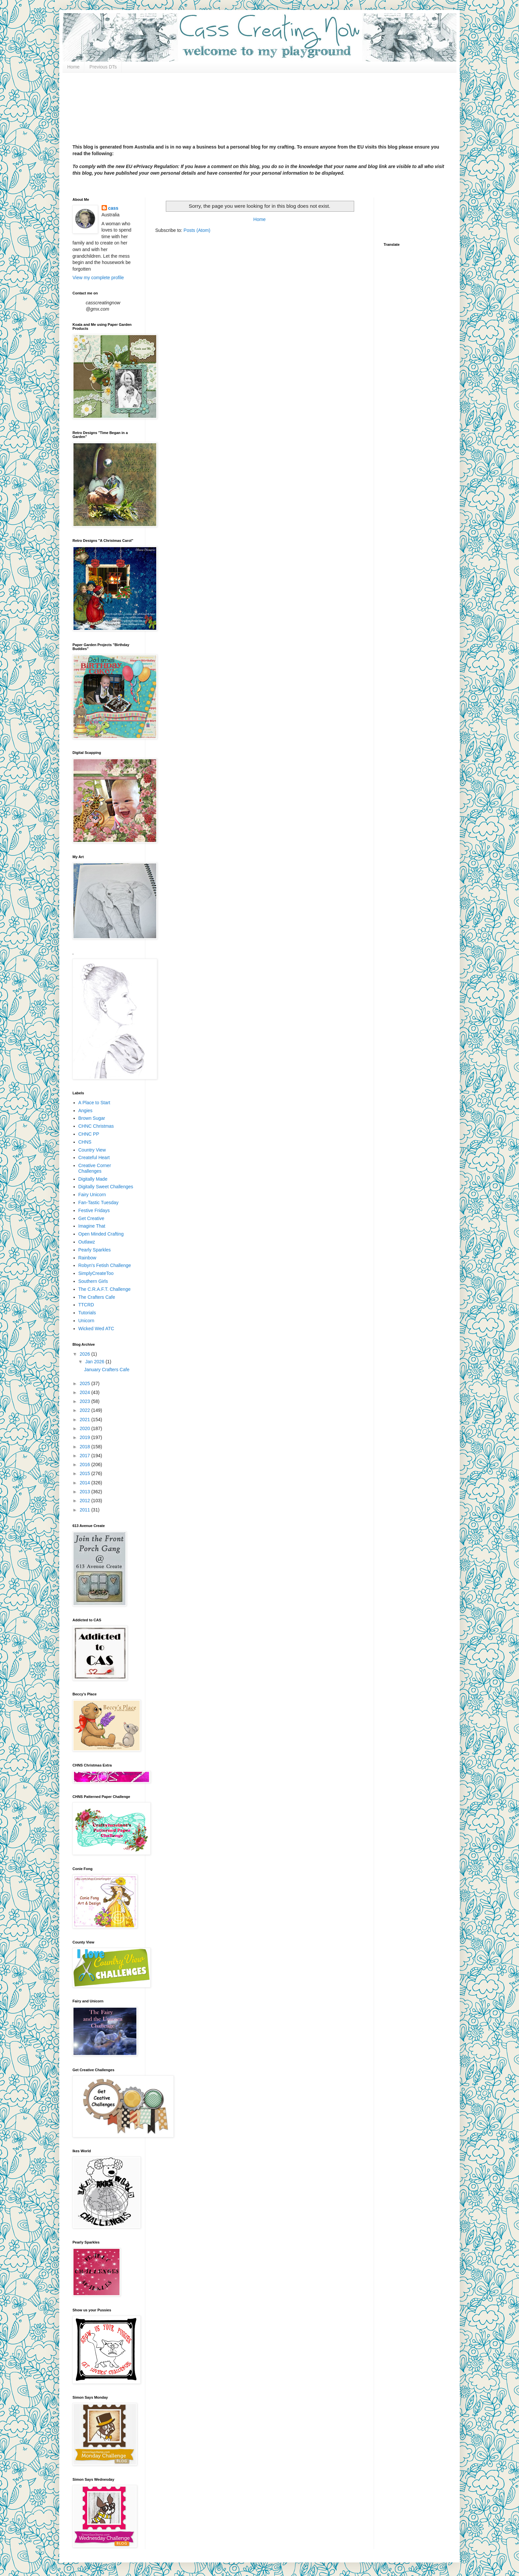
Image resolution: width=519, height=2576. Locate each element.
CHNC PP (88, 1134)
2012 (85, 1500)
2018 (85, 1446)
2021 (85, 1419)
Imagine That (91, 1226)
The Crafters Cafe (96, 1297)
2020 (85, 1428)
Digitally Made (93, 1179)
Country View (92, 1150)
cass (113, 208)
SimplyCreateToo (96, 1273)
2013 (85, 1491)
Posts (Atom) (197, 230)
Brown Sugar (91, 1118)
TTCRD (86, 1304)
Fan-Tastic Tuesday (98, 1202)
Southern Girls (93, 1281)
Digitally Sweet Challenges (105, 1186)
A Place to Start (94, 1102)
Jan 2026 (95, 1361)
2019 (85, 1437)
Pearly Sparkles (94, 1249)
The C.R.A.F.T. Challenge (104, 1289)
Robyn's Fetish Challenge (104, 1265)
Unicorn (86, 1320)
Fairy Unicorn (92, 1194)
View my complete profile (98, 277)
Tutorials (87, 1312)
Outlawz (86, 1241)
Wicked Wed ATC (96, 1328)
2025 (85, 1383)
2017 (85, 1455)
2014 (85, 1482)
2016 (85, 1464)
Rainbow (87, 1257)
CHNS (85, 1142)
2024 (85, 1392)
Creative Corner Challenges (94, 1168)
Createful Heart (94, 1157)
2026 (85, 1354)
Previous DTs (103, 66)
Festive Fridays (94, 1210)
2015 (85, 1473)
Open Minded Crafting (101, 1234)
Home (73, 66)
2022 (85, 1410)
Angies (85, 1110)
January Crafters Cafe (106, 1369)
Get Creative (91, 1218)
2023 (85, 1401)
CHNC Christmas (96, 1126)
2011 (85, 1509)
